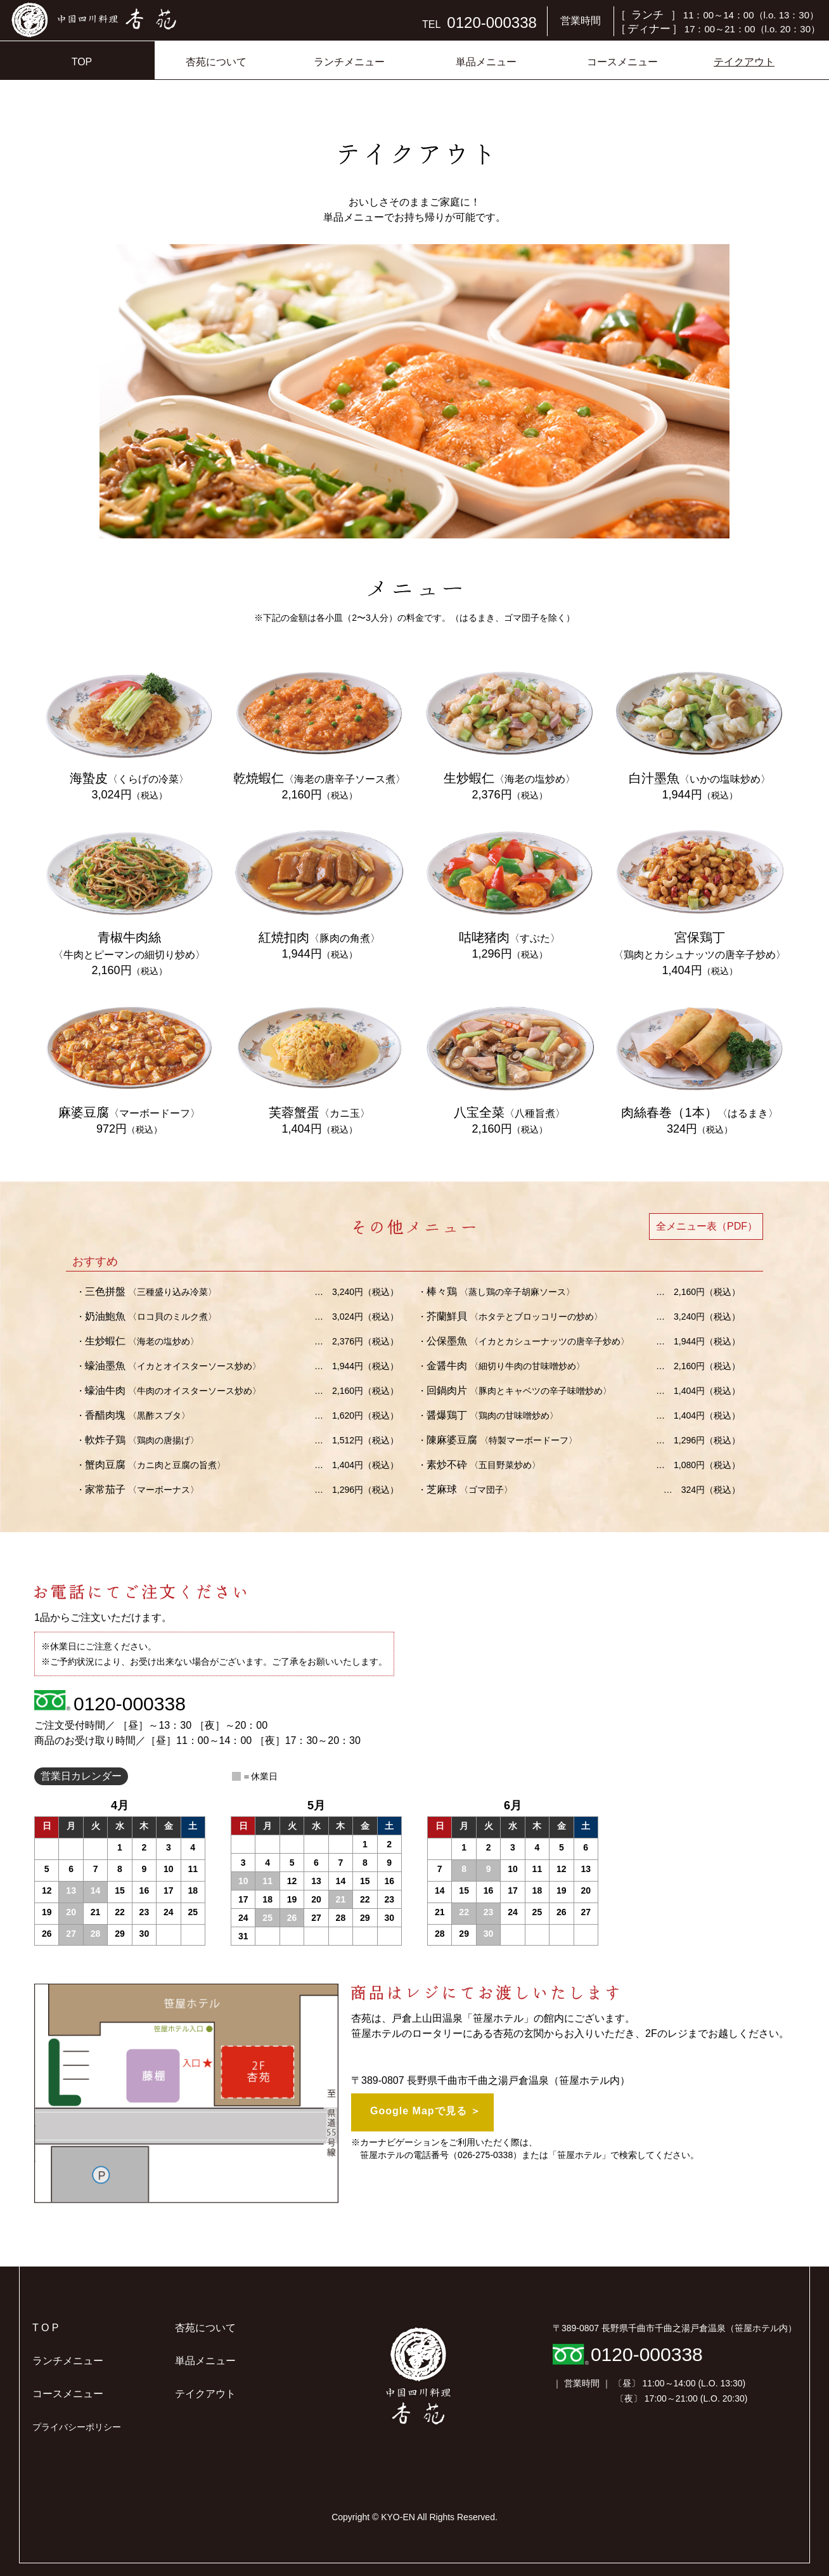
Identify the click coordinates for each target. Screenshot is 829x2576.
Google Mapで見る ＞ (425, 2110)
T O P (45, 2327)
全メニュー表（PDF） (706, 1226)
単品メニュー (486, 61)
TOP (82, 61)
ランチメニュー (349, 61)
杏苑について (216, 61)
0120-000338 (130, 1703)
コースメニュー (622, 61)
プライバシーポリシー (76, 2427)
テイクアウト (744, 61)
